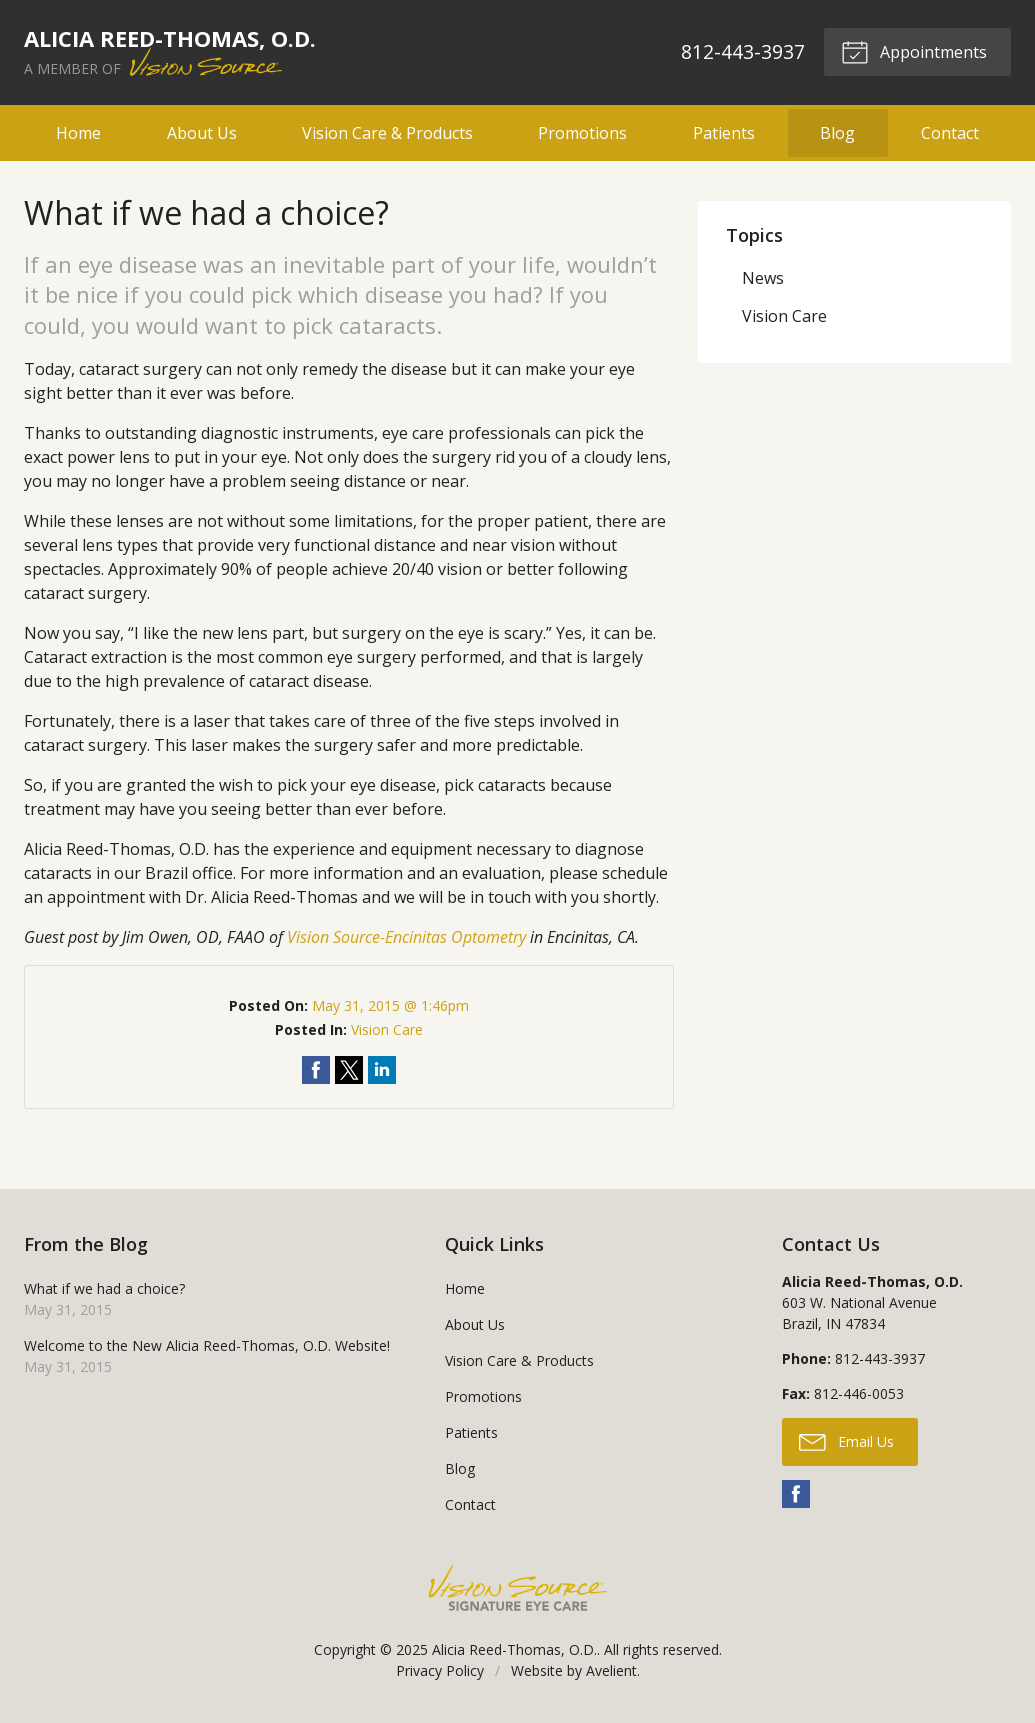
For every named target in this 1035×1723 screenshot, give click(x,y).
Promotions (582, 133)
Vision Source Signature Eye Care (518, 1587)
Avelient (611, 1670)
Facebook (796, 1494)
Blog (837, 133)
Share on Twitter (349, 1070)
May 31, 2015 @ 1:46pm (390, 1005)
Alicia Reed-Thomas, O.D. (514, 1649)
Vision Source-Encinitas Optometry (406, 937)
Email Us (846, 1441)
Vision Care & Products (387, 133)
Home (78, 133)
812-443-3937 (743, 51)
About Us (202, 133)
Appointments (914, 51)
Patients (724, 133)
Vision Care (387, 1029)
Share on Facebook (316, 1070)
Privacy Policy (440, 1670)
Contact (950, 133)
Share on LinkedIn (382, 1070)
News (763, 278)
